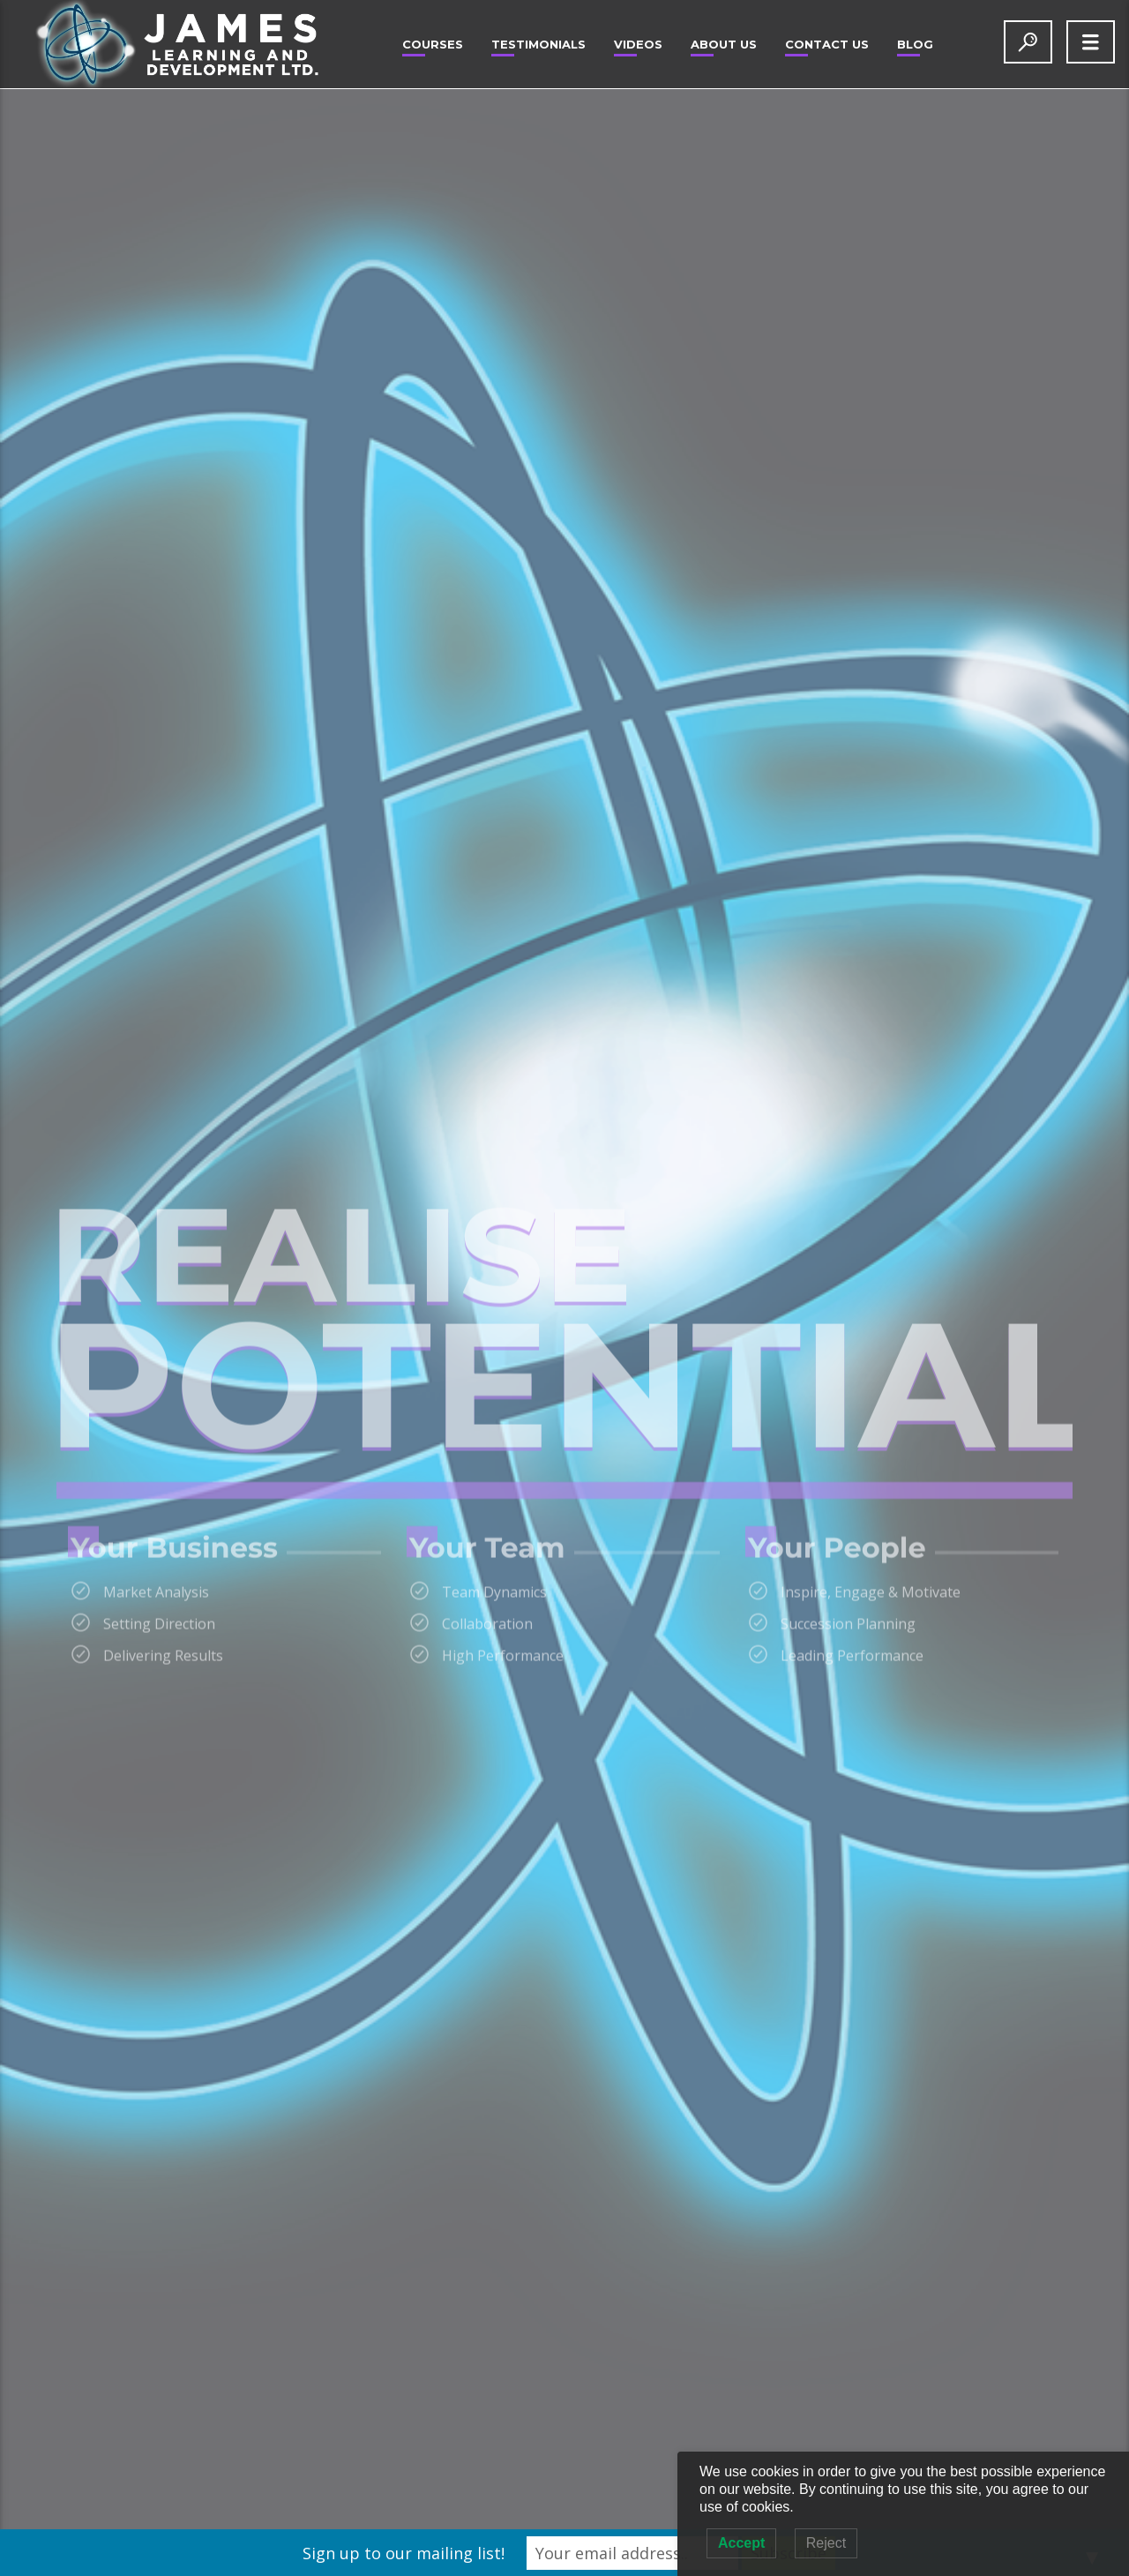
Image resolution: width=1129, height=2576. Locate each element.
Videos (638, 44)
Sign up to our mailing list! (404, 2553)
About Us (724, 44)
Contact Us (827, 44)
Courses (432, 44)
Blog (915, 44)
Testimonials (538, 44)
